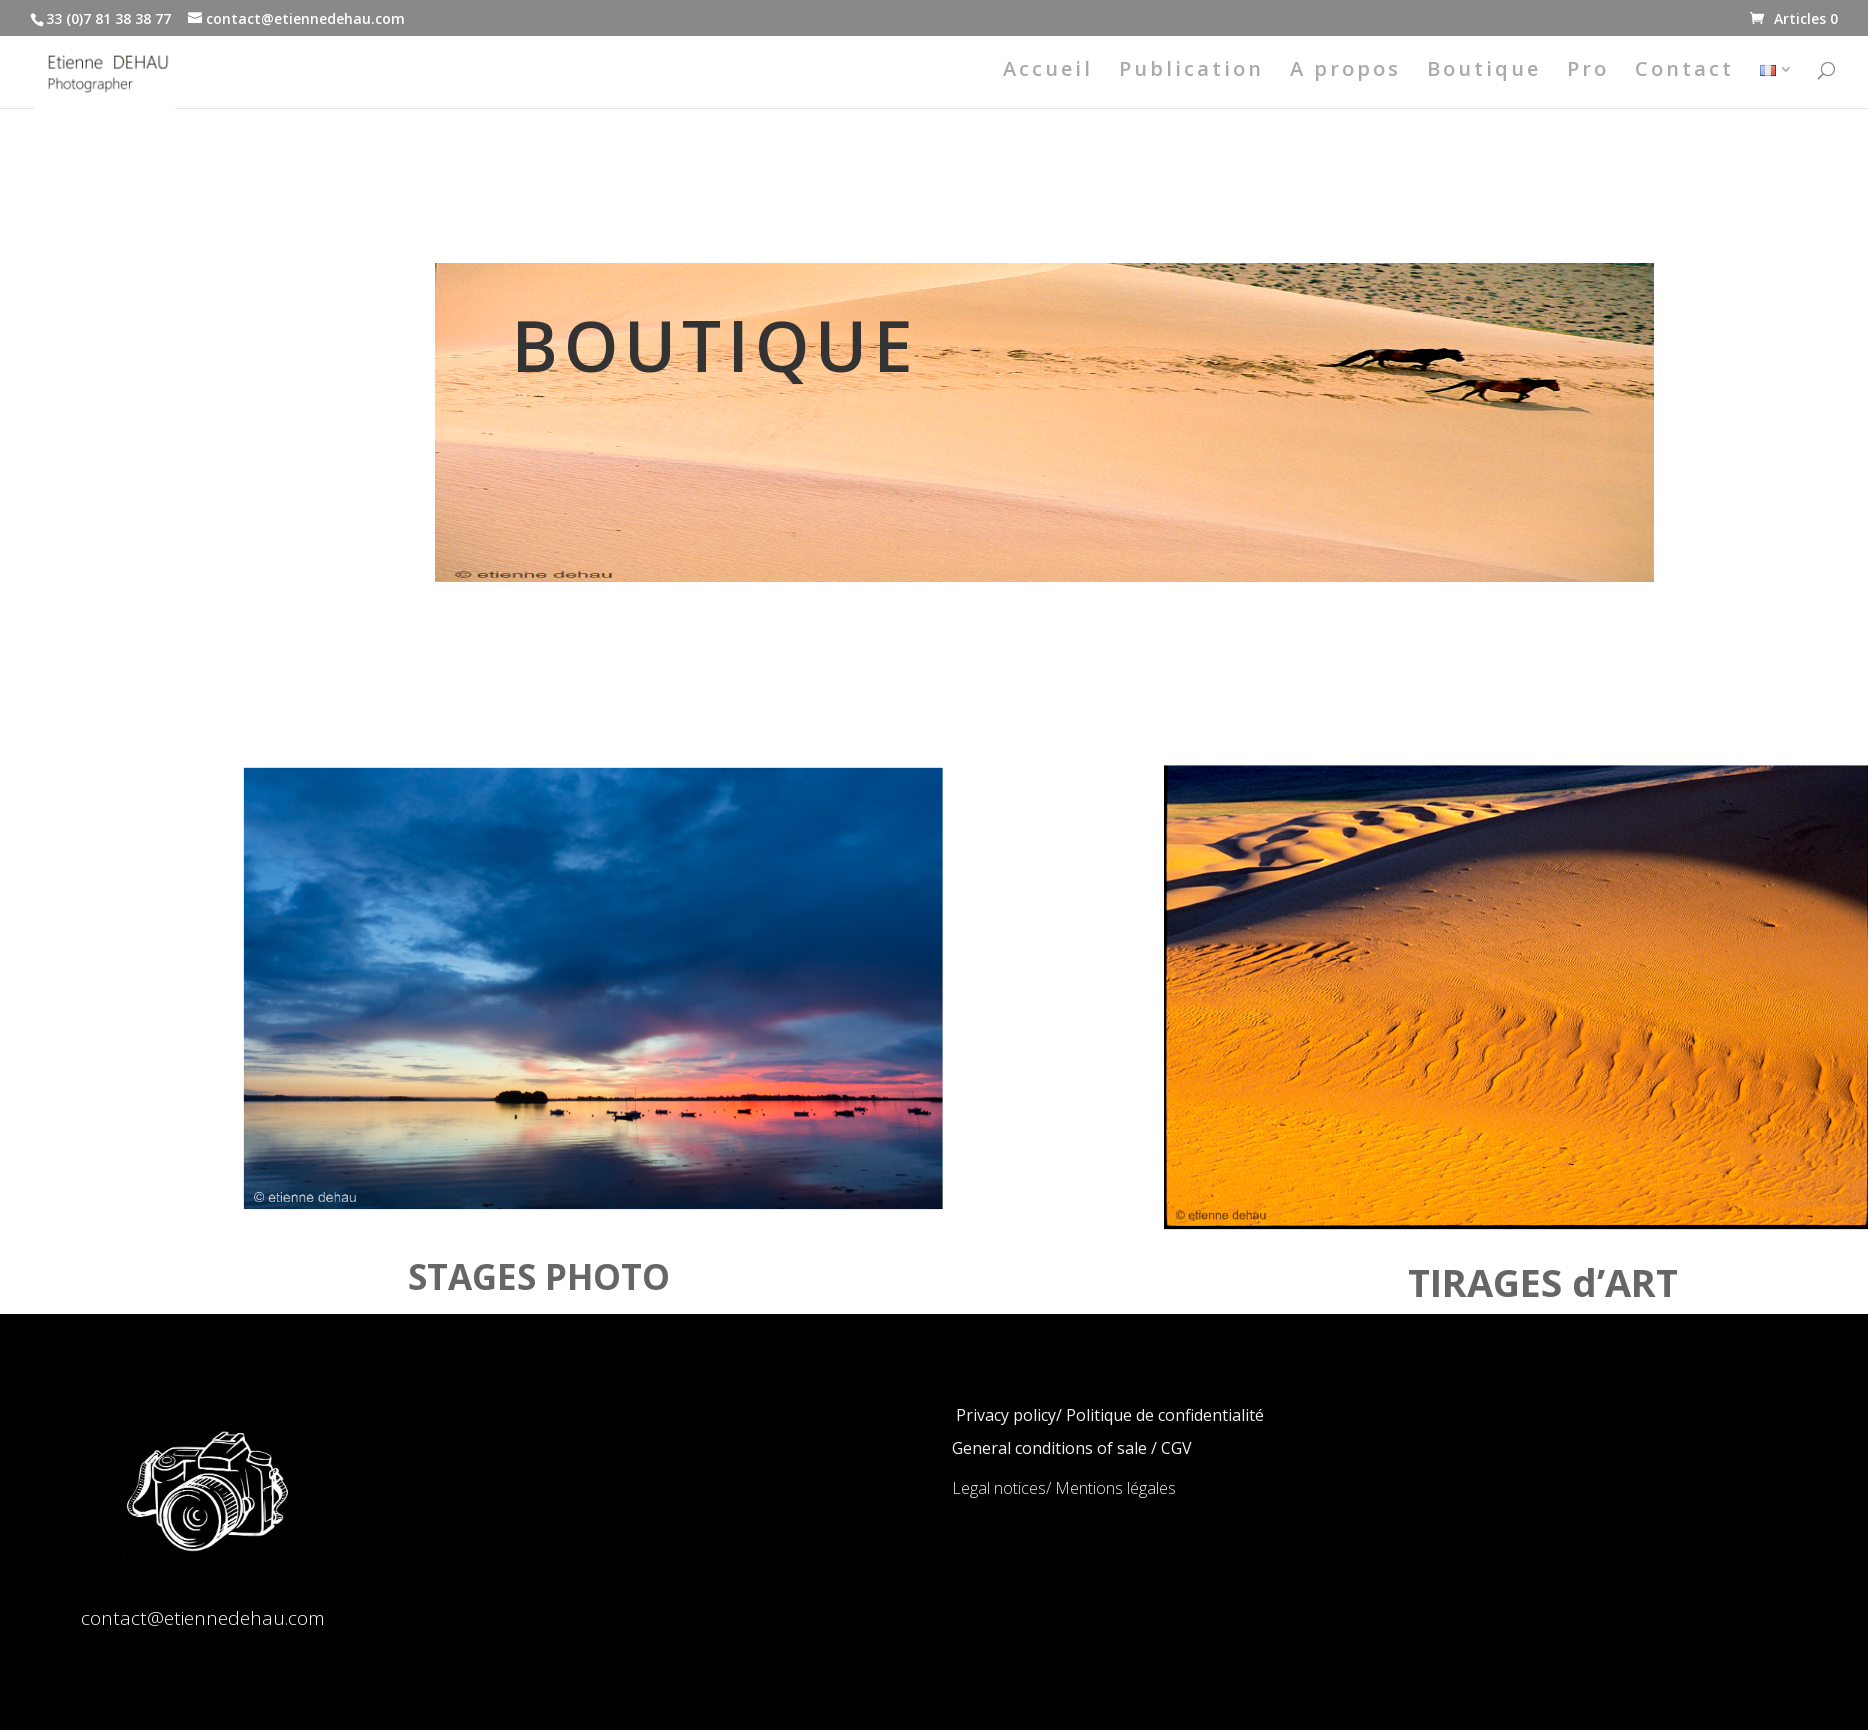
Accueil (1048, 72)
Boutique (1484, 72)
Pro (1588, 72)
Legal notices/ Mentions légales (1064, 1488)
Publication (1191, 72)
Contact (1684, 72)
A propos (1345, 72)
